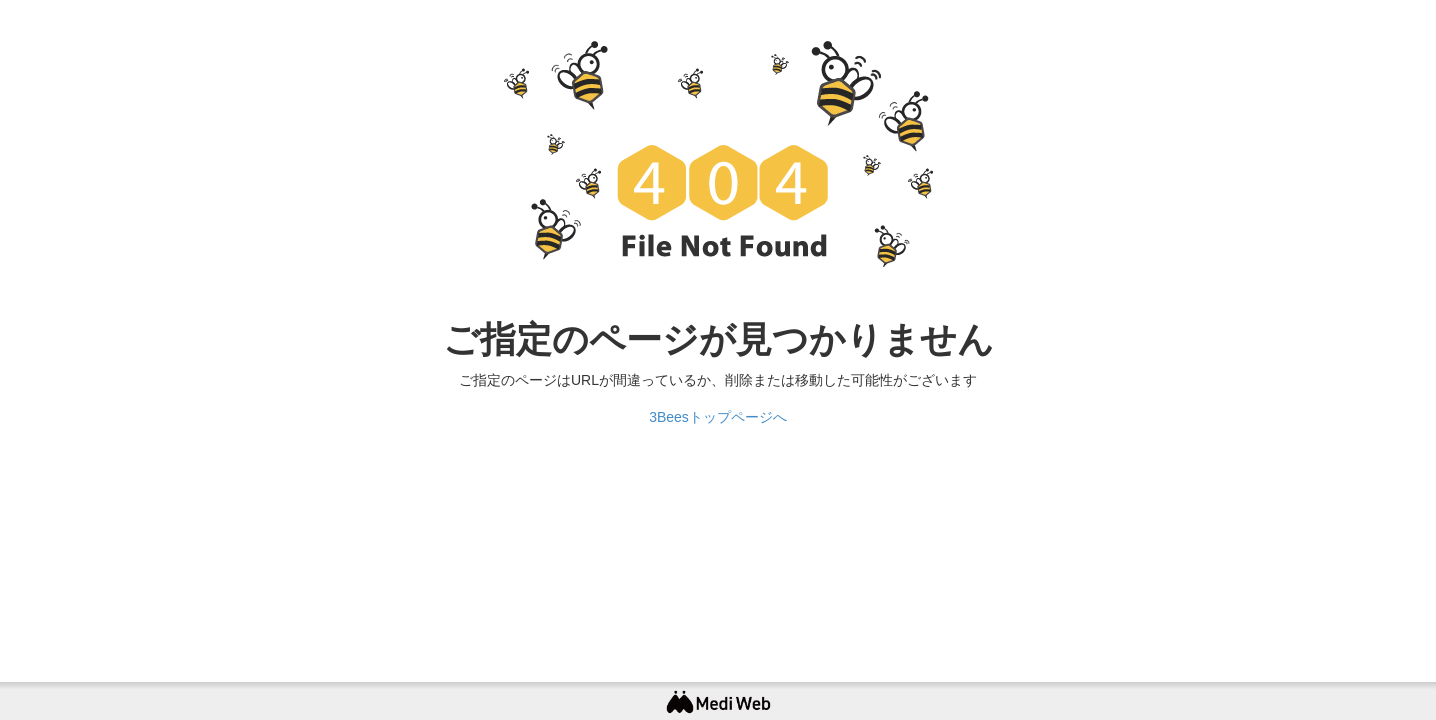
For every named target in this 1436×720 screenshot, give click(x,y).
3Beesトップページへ (718, 417)
